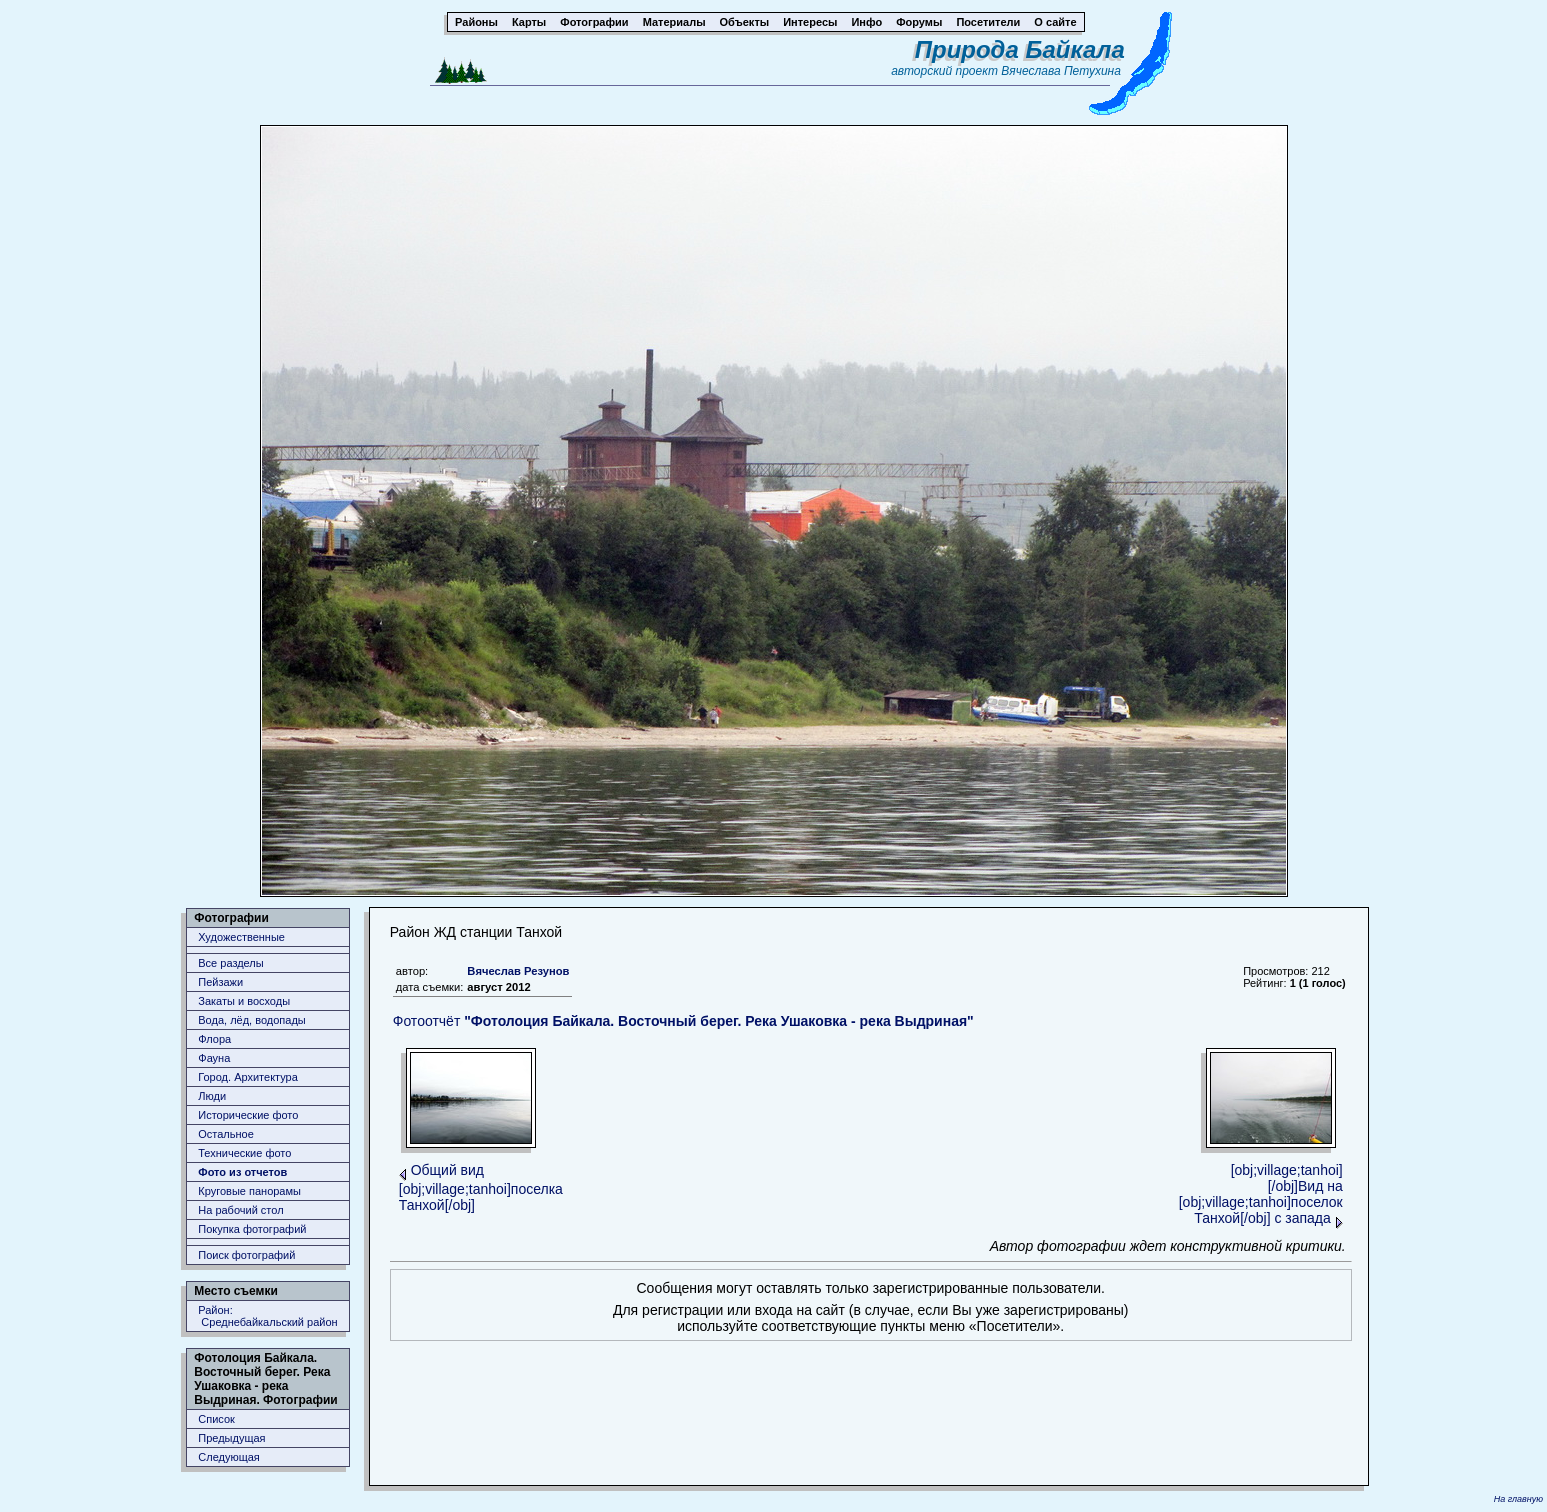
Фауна (214, 1058)
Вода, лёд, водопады (251, 1020)
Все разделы (230, 963)
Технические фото (244, 1153)
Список (216, 1419)
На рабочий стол (240, 1210)
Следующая (229, 1457)
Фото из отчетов (242, 1172)
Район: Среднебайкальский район (267, 1316)
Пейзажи (220, 982)
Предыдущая (231, 1438)
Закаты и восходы (244, 1001)
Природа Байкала (1020, 49)
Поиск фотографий (246, 1255)
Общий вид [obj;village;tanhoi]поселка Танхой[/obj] (481, 1187)
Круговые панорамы (249, 1191)
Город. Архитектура (248, 1077)
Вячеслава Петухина (1061, 71)
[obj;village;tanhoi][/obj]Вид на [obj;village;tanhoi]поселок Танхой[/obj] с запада (1261, 1194)
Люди (212, 1096)
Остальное (226, 1134)
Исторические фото (248, 1115)
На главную (1518, 1499)
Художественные (241, 937)
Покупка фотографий (252, 1229)
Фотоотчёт (683, 1021)
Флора (214, 1039)
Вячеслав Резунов (518, 971)
